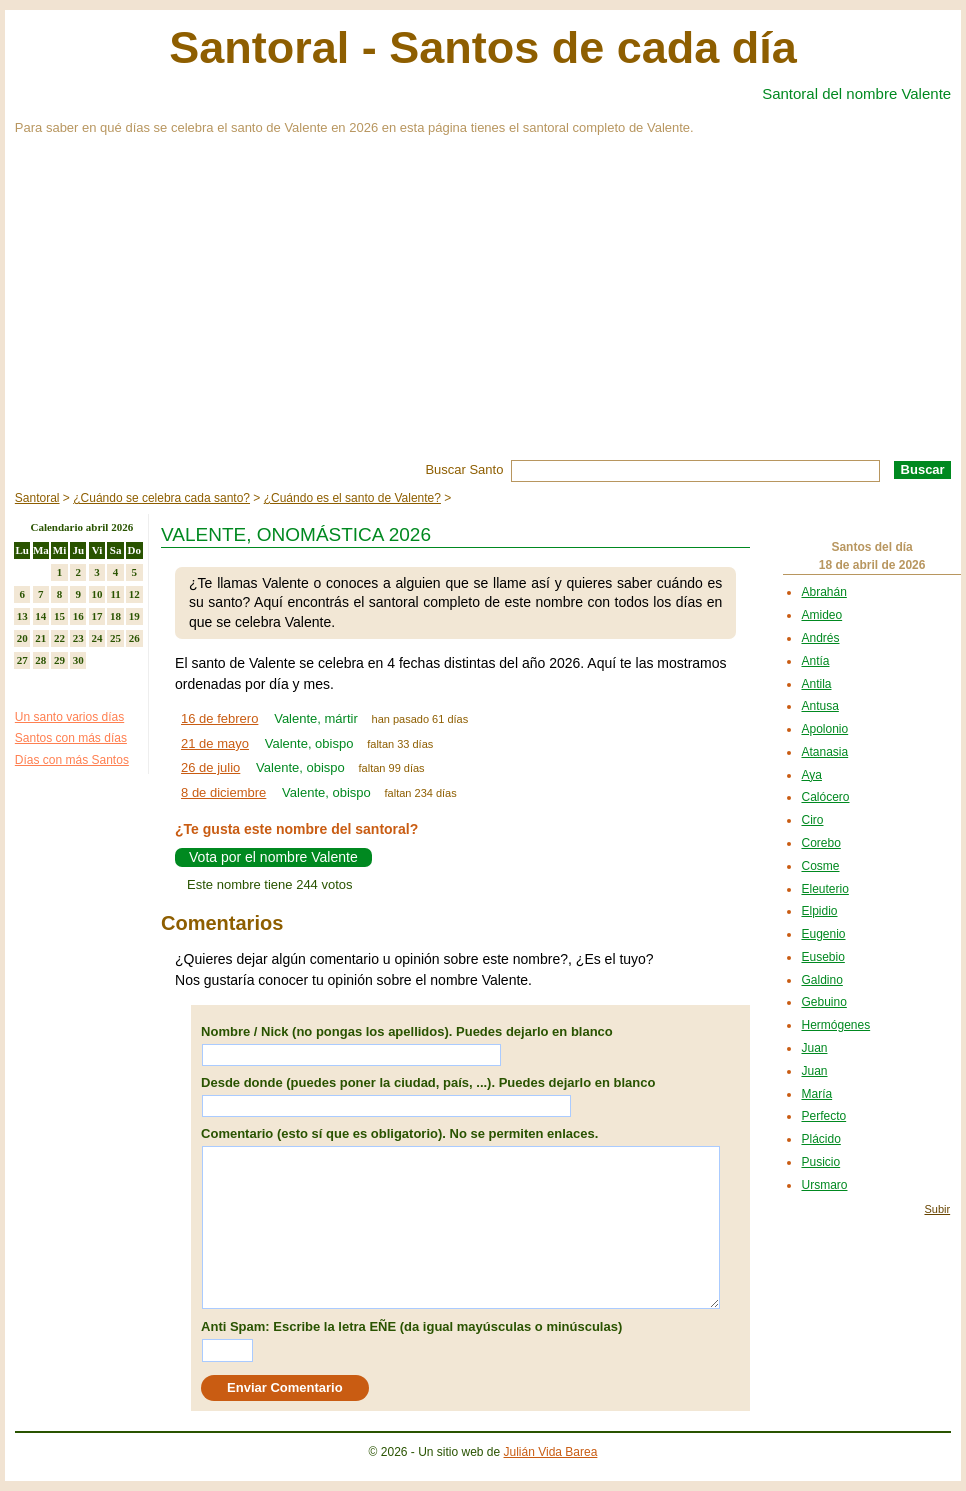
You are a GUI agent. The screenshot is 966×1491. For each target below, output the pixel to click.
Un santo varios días (69, 717)
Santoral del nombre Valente (856, 93)
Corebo (820, 843)
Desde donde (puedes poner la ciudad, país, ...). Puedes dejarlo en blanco (428, 1082)
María (816, 1094)
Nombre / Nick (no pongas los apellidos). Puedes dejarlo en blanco (407, 1031)
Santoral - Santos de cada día (483, 47)
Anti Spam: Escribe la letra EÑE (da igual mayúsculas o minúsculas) (411, 1326)
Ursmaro (824, 1185)
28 (40, 660)
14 (40, 616)
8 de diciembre (223, 792)
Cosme (820, 866)
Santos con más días (71, 738)
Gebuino (823, 1002)
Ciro (812, 820)
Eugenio (823, 934)
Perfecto (823, 1116)
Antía (815, 661)
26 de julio (210, 767)
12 (134, 594)
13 (22, 616)
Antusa (819, 706)
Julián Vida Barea (551, 1452)
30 (78, 660)
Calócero (825, 797)
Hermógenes (835, 1025)
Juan (814, 1048)
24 (96, 638)
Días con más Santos (72, 760)
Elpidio (819, 911)
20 (22, 638)
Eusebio (822, 957)
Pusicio (820, 1162)
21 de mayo (215, 743)
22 (59, 638)
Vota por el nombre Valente (273, 857)
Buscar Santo (464, 469)
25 (115, 638)
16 (78, 616)
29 (59, 660)
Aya (811, 775)
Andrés (820, 638)
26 (134, 638)
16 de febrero (219, 718)
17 (96, 616)
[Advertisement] (483, 310)
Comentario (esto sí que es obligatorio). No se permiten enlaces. (399, 1133)
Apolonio (824, 729)
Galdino (821, 980)
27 (22, 660)
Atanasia (824, 752)
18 (115, 616)
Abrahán (823, 592)
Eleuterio (824, 889)
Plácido (820, 1139)
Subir (937, 1209)
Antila (816, 684)
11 (115, 594)
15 (59, 616)
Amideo (821, 615)
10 (96, 594)
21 (40, 638)
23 (78, 638)
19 (134, 616)
